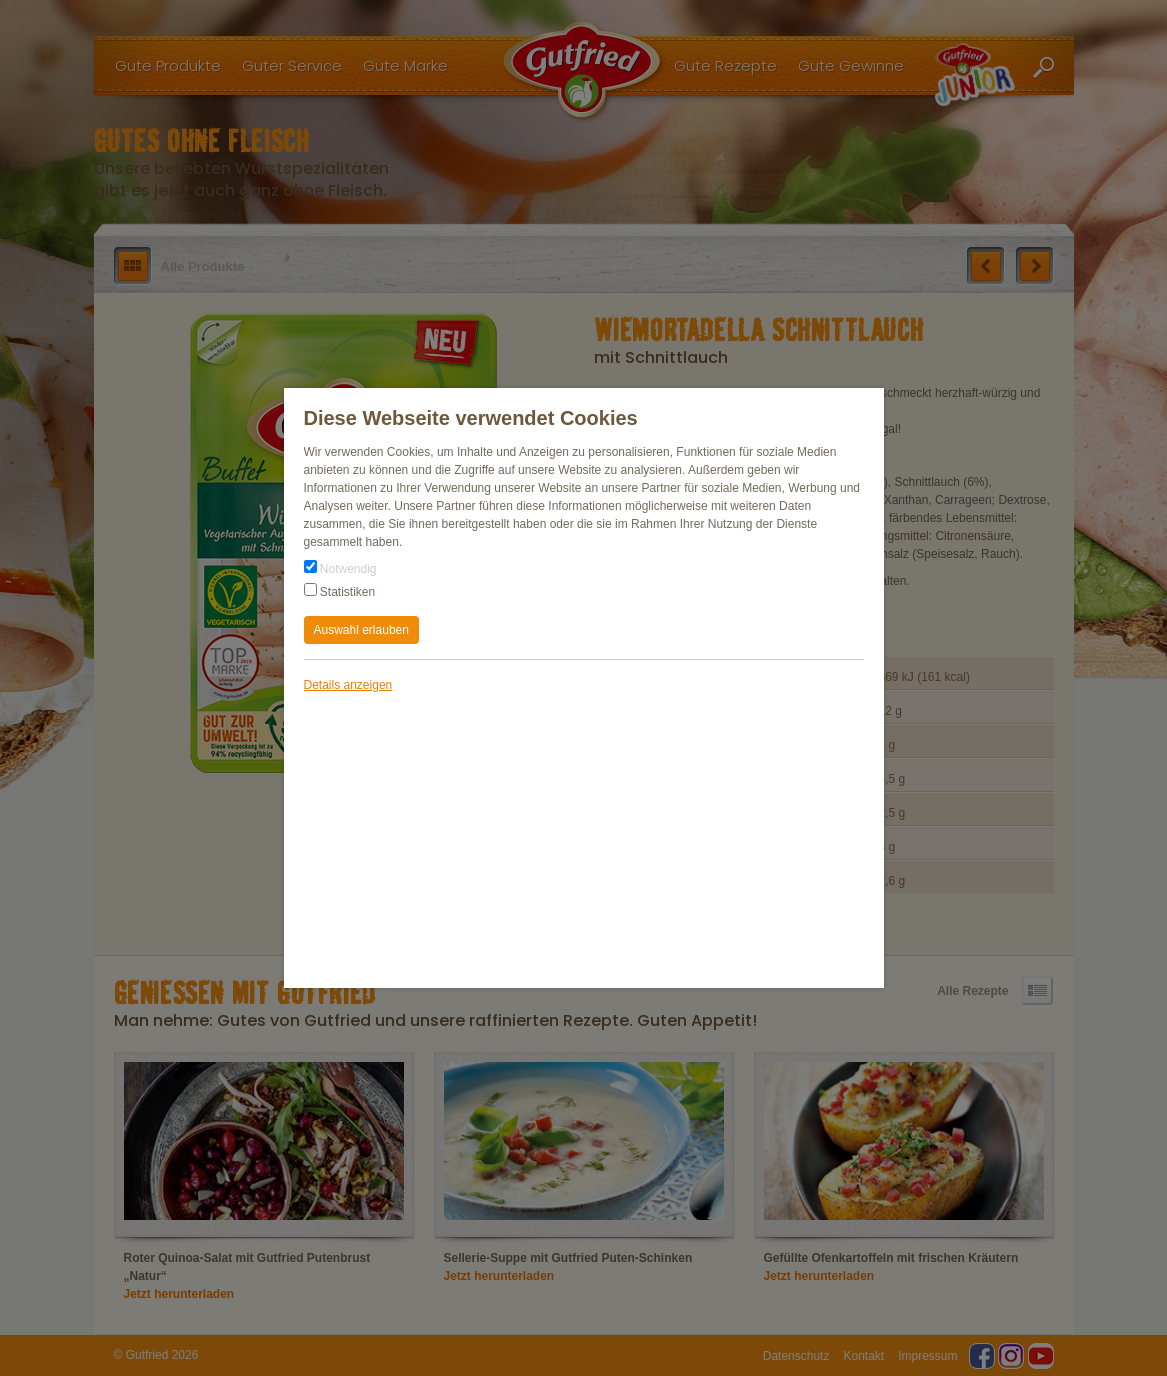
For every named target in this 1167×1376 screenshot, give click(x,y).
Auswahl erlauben (361, 630)
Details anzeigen (348, 685)
